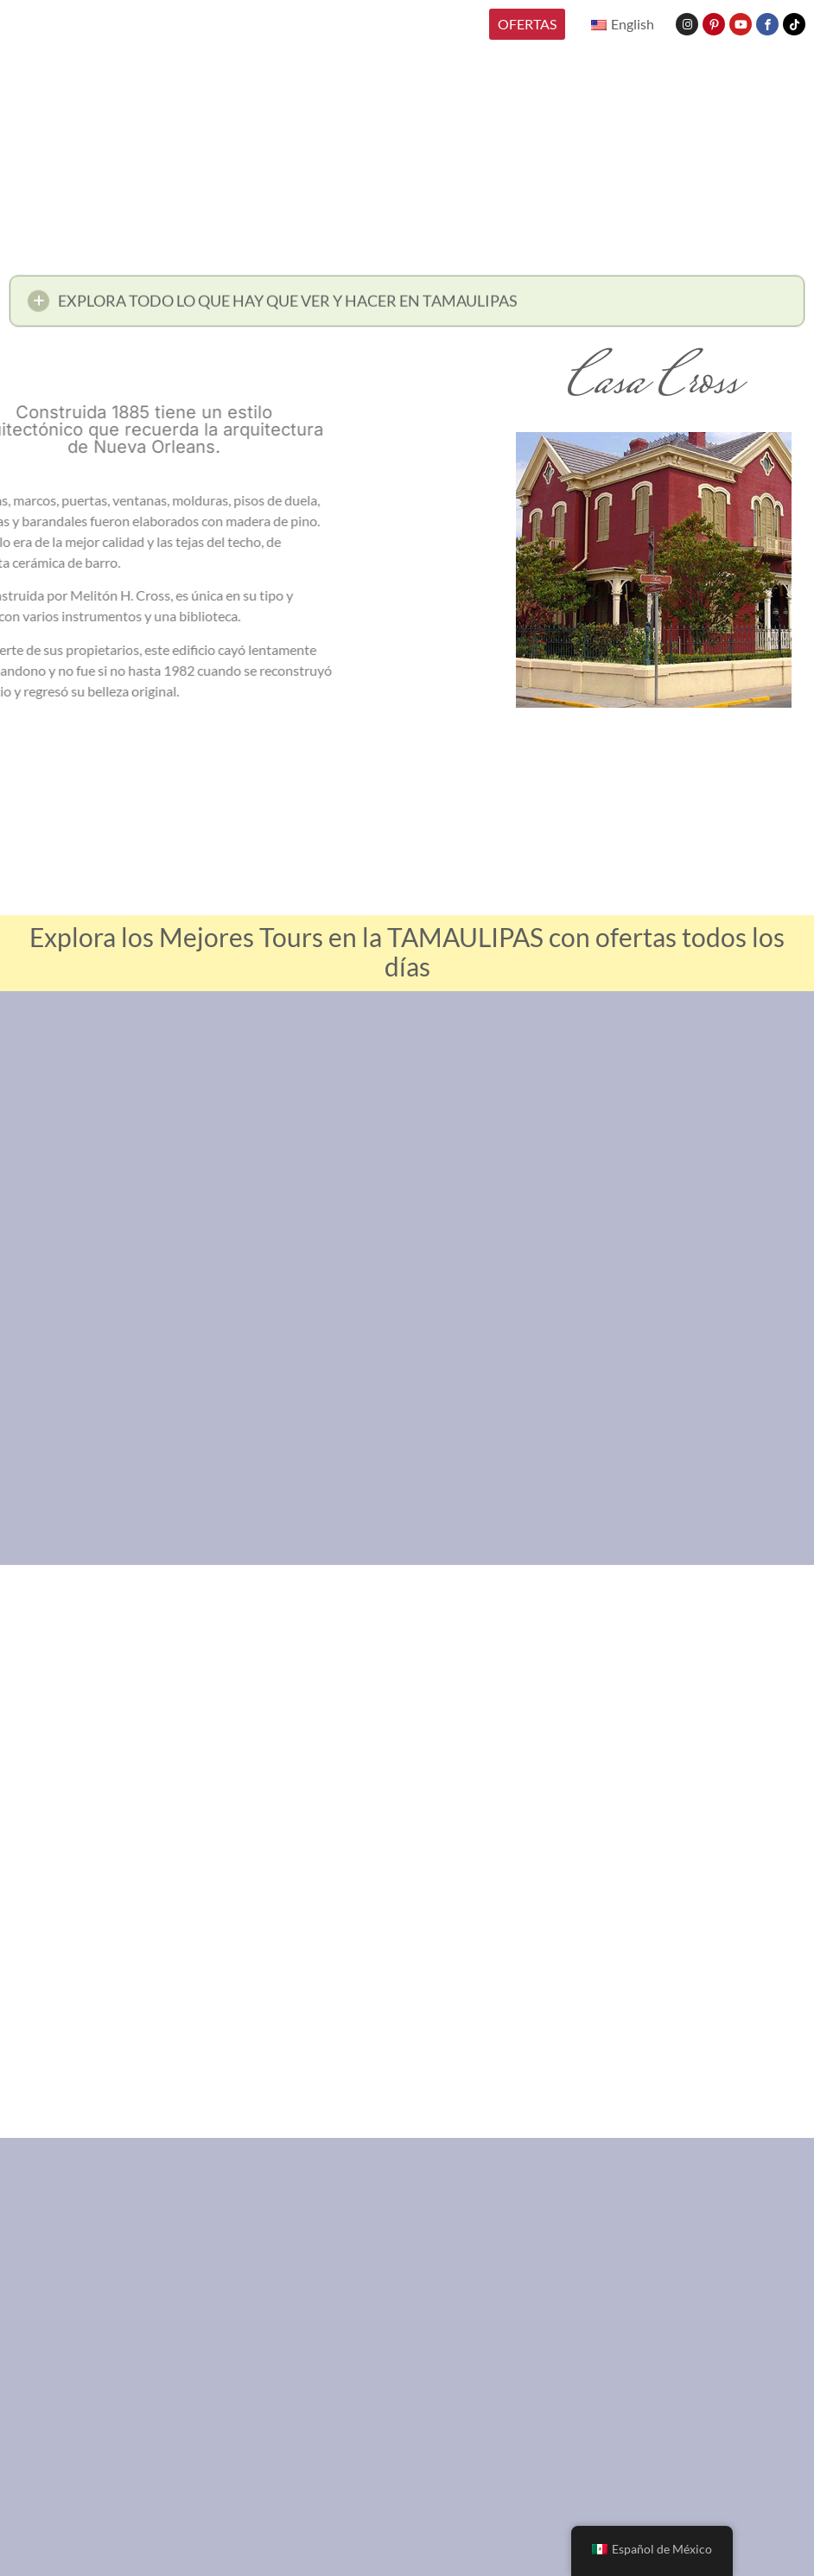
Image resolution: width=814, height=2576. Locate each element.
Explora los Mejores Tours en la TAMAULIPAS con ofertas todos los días (407, 951)
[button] (407, 305)
